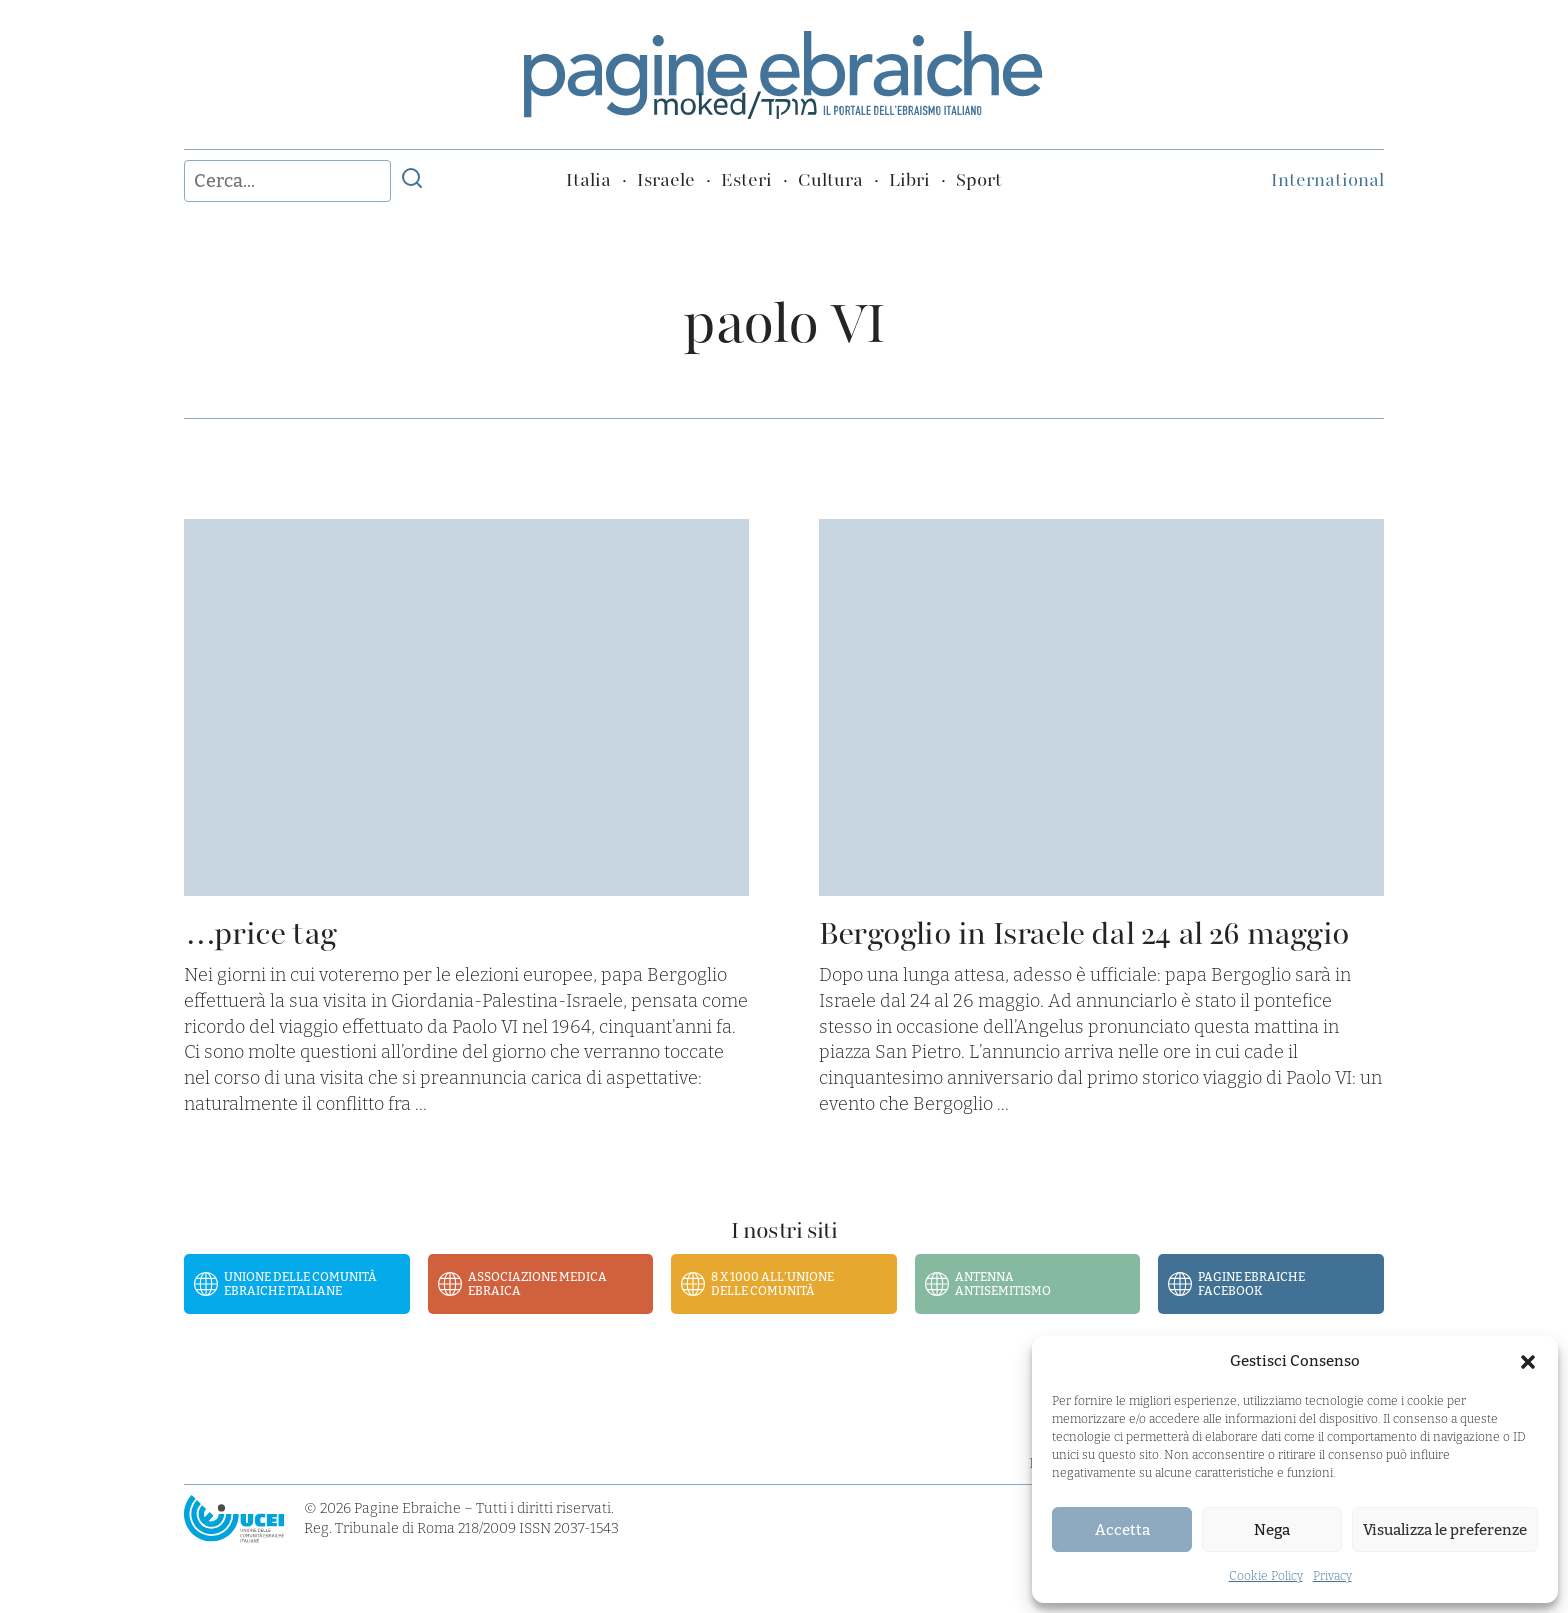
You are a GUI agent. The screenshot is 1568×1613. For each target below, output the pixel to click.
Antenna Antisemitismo (1003, 1284)
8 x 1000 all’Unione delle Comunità (772, 1284)
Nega (1272, 1530)
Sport (979, 180)
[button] (1528, 1362)
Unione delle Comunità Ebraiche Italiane (300, 1284)
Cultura (830, 180)
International (1327, 180)
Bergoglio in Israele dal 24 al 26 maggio (1084, 933)
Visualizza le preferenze (1445, 1530)
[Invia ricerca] (412, 181)
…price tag (260, 933)
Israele (666, 180)
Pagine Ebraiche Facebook (1251, 1284)
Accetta (1122, 1530)
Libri (909, 180)
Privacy (1332, 1576)
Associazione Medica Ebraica (537, 1284)
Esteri (746, 180)
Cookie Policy (1266, 1576)
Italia (588, 180)
